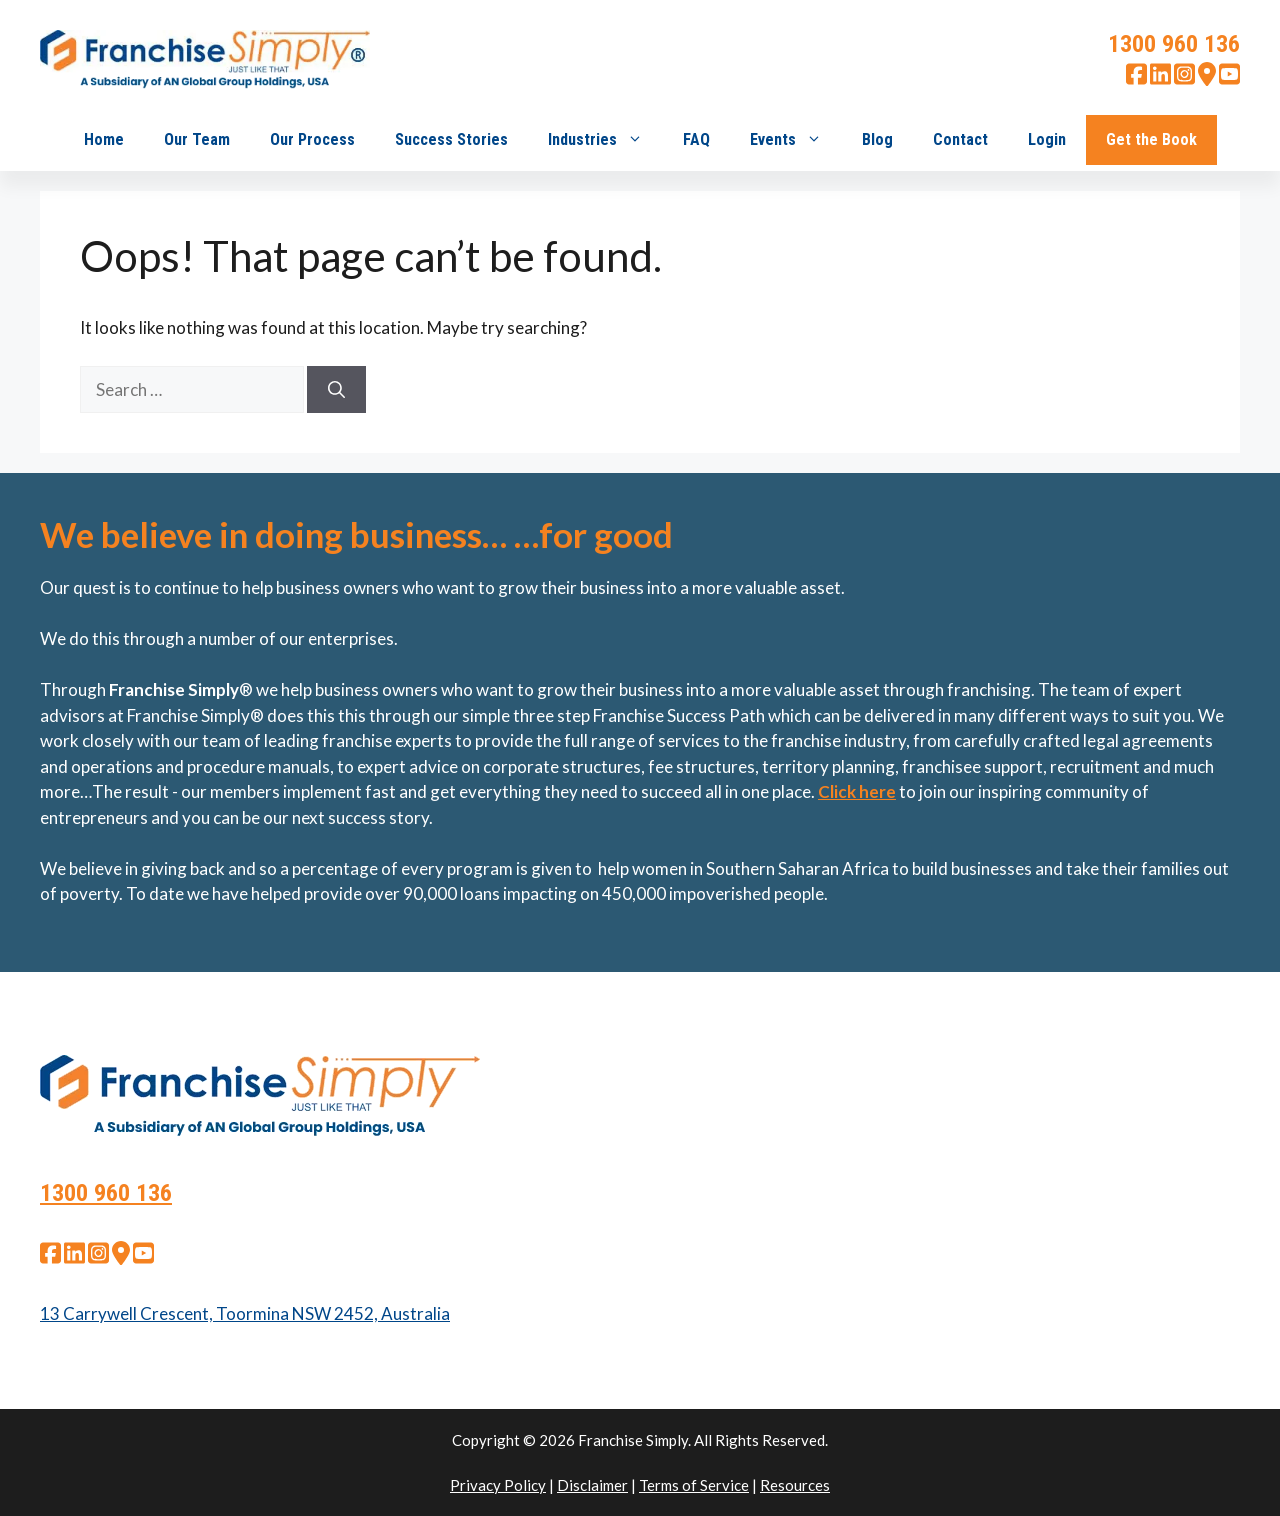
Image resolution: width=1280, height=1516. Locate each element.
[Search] (336, 390)
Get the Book (1151, 139)
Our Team (197, 139)
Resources (795, 1485)
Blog (877, 139)
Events (796, 140)
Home (104, 139)
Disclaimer (592, 1485)
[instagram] (1184, 79)
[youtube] (1229, 79)
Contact (960, 139)
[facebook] (1136, 79)
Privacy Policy (498, 1485)
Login (1047, 139)
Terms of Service (694, 1485)
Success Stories (451, 139)
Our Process (312, 139)
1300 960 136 (1174, 44)
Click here (857, 791)
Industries (605, 140)
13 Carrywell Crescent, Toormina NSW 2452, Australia (245, 1313)
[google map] (1207, 79)
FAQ (696, 139)
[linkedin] (1160, 79)
